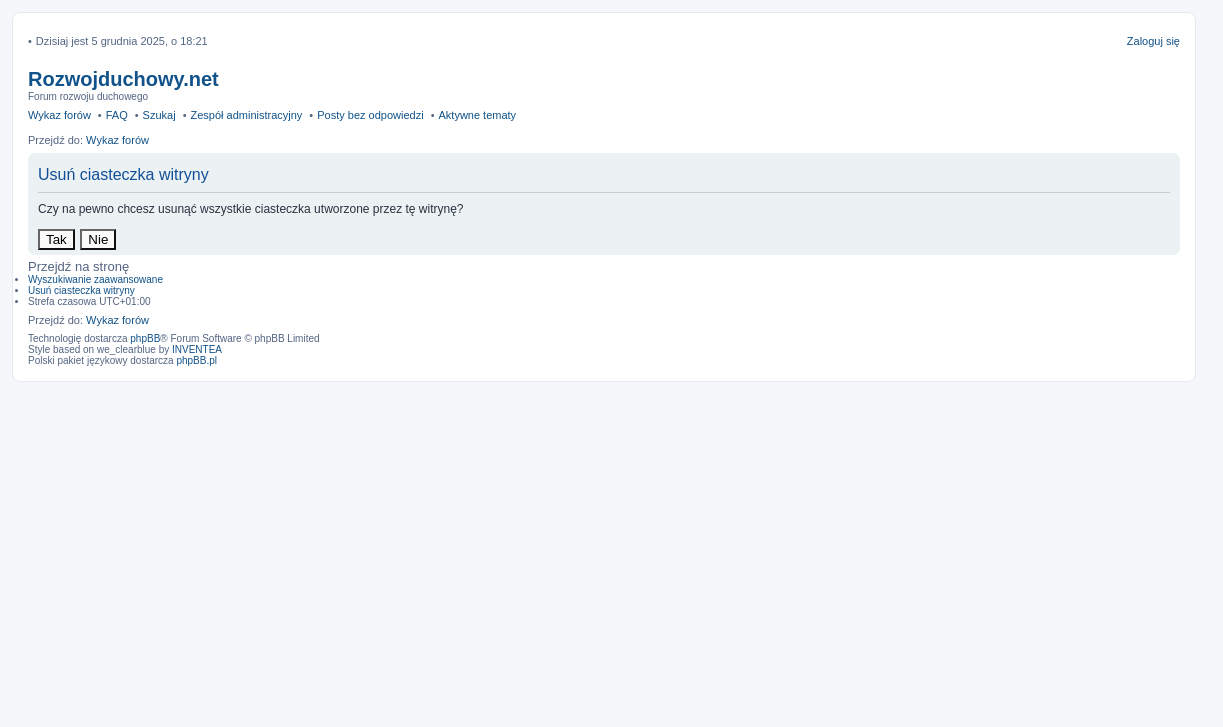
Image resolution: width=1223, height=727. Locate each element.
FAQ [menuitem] (117, 115)
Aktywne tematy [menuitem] (477, 115)
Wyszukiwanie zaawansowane (95, 279)
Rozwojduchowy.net (123, 79)
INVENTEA (197, 349)
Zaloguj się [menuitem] (1153, 41)
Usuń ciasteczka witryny (81, 290)
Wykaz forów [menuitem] (59, 115)
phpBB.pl (196, 360)
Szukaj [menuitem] (159, 115)
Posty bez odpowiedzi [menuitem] (370, 115)
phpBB (145, 338)
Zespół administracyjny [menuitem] (246, 115)
